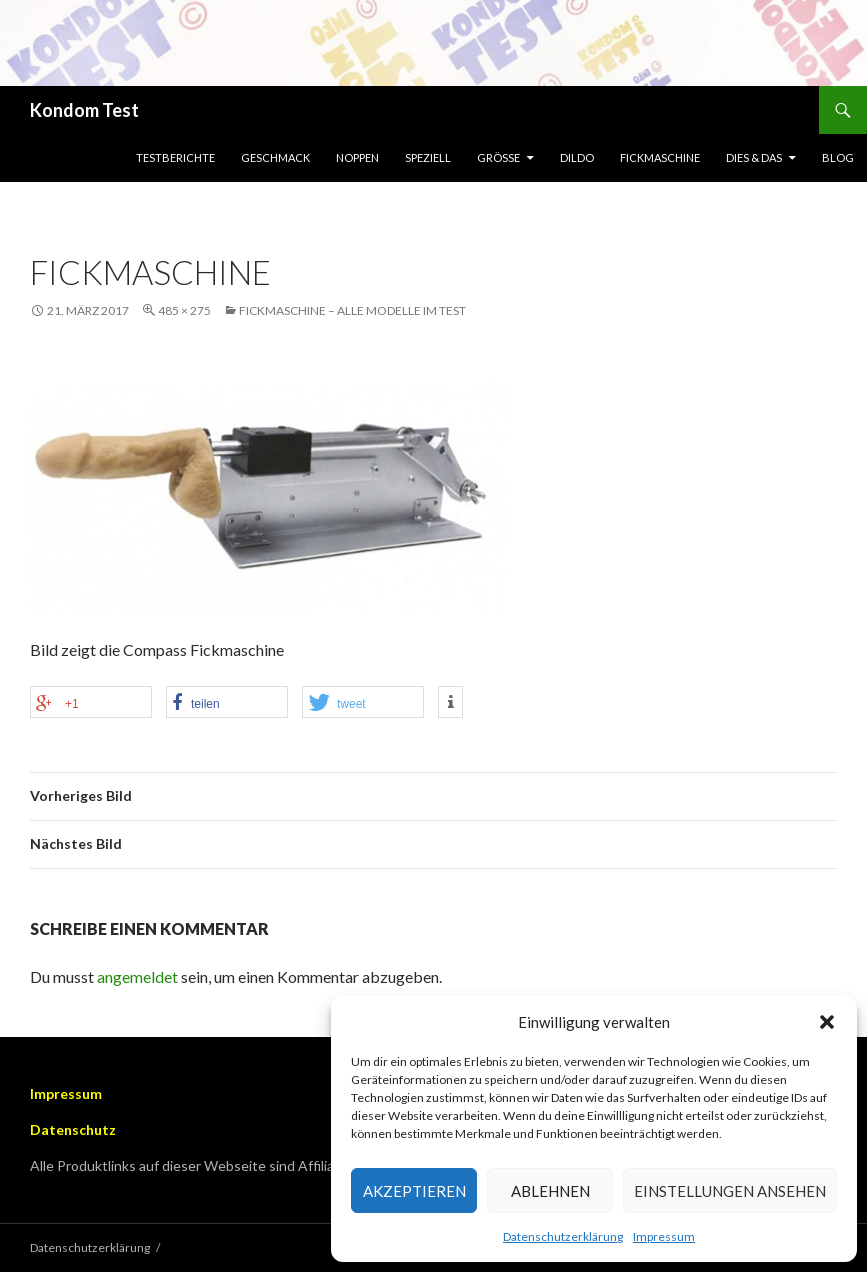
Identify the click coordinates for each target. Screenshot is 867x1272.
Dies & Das (754, 157)
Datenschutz (73, 1129)
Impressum (664, 1236)
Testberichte (175, 157)
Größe (498, 157)
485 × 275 (184, 310)
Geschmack (275, 157)
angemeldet (137, 976)
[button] (827, 1022)
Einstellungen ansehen (730, 1191)
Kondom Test (84, 110)
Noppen (357, 157)
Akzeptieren (414, 1191)
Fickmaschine (660, 157)
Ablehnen (550, 1191)
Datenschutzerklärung (563, 1236)
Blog (838, 157)
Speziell (428, 157)
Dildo (577, 157)
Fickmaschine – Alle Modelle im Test (352, 310)
